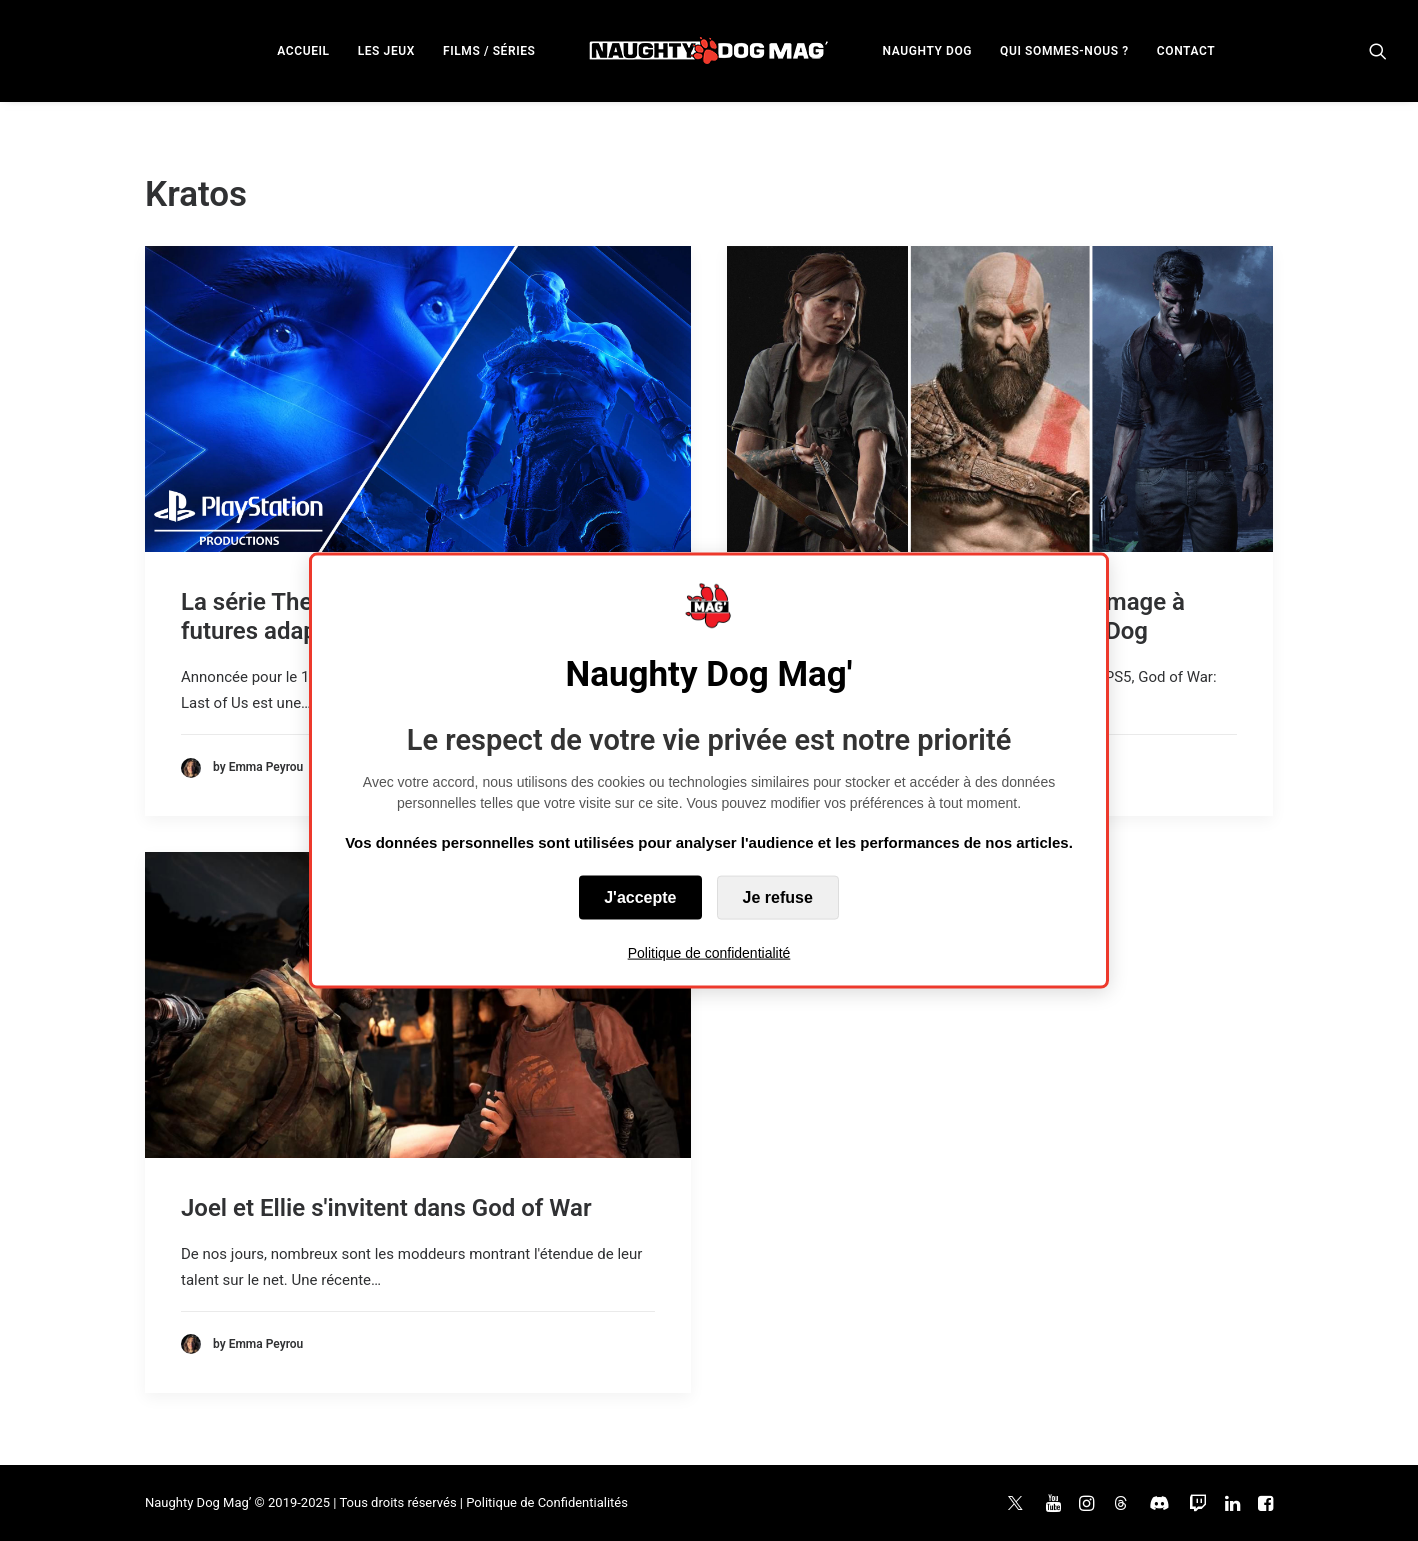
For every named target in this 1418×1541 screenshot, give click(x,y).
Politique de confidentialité (709, 953)
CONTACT (1186, 51)
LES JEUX (386, 51)
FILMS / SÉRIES (489, 51)
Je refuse (778, 897)
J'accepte (640, 897)
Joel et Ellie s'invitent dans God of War (386, 1208)
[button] (1378, 50)
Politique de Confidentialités (547, 1502)
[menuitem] (303, 50)
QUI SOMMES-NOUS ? (1064, 51)
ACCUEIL (303, 51)
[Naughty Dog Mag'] (709, 50)
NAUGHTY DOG (928, 51)
